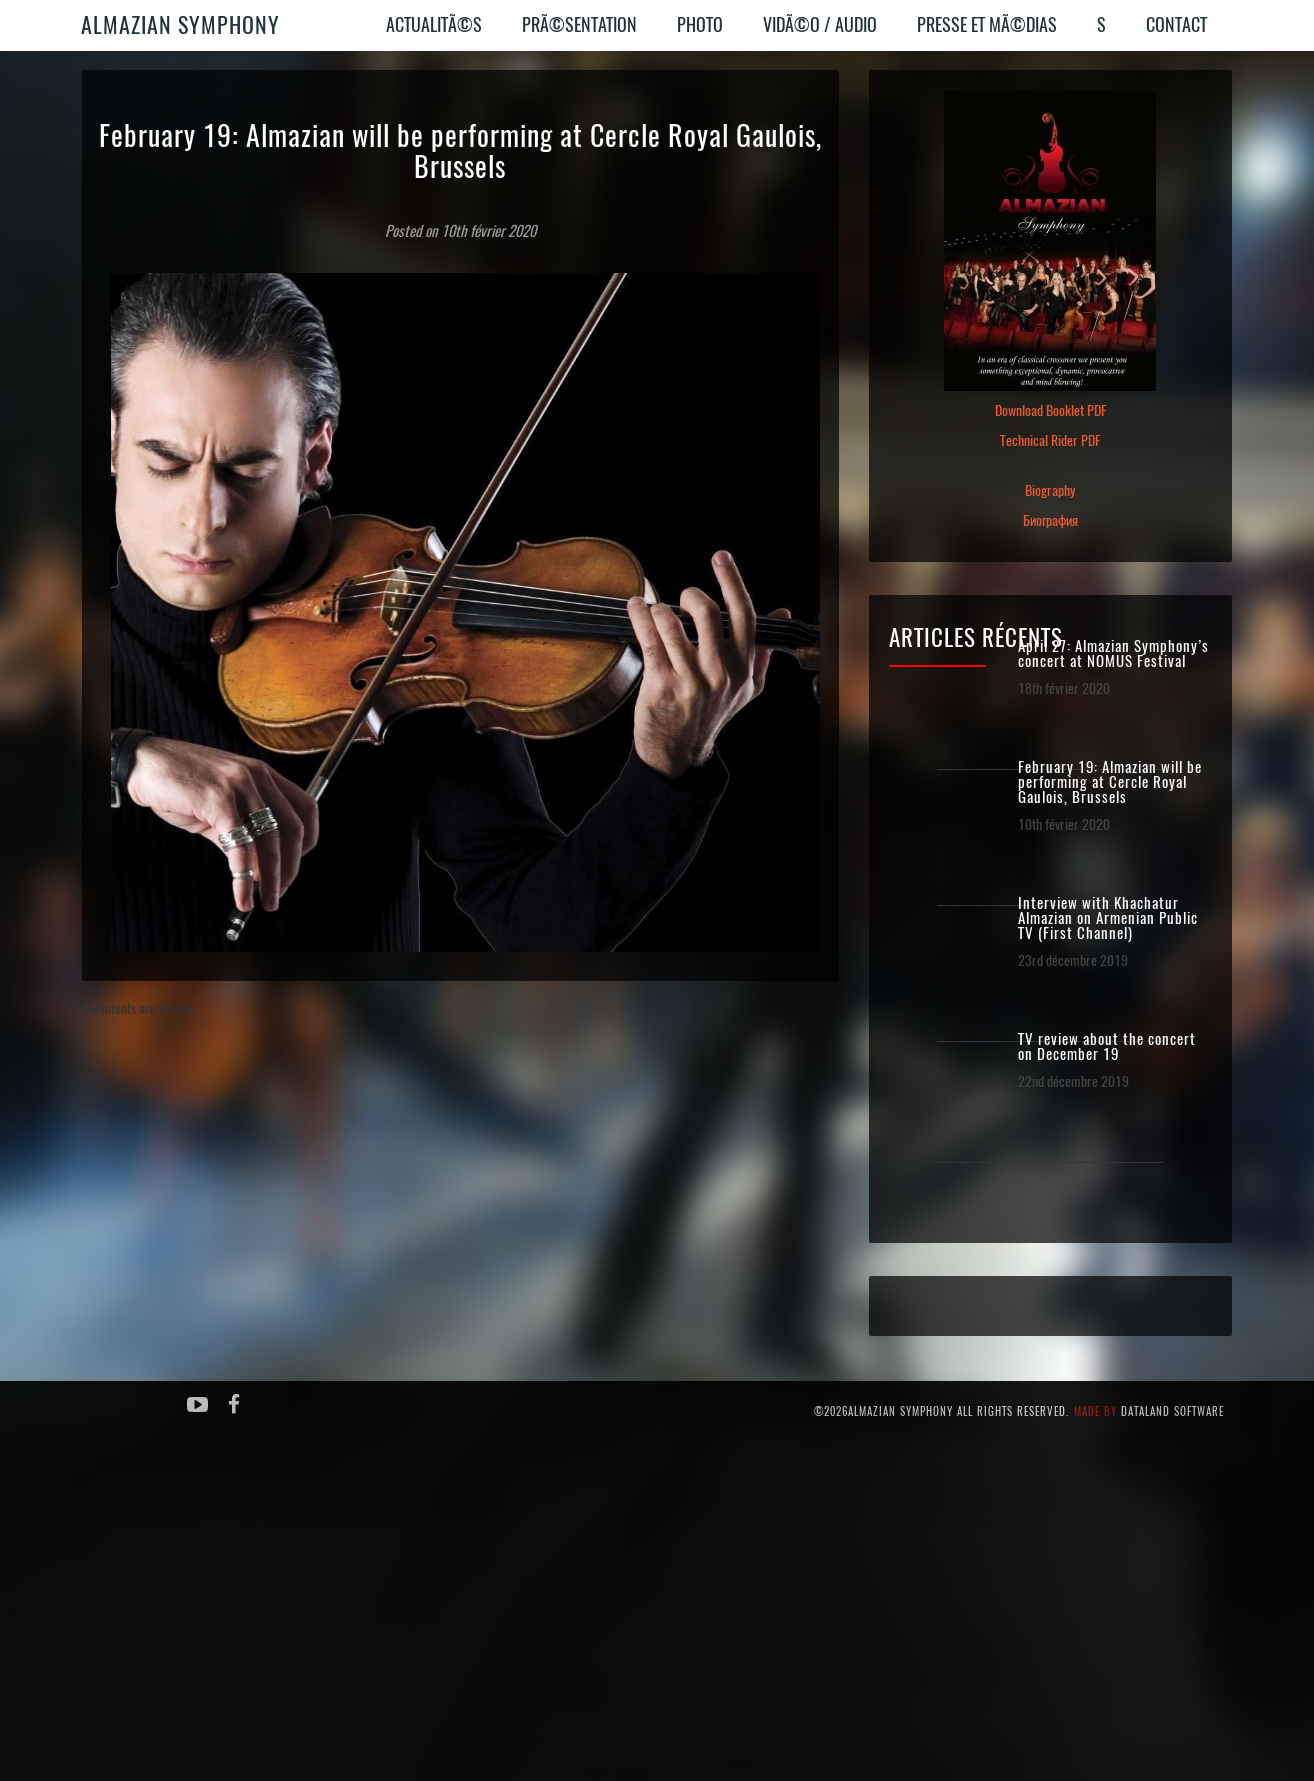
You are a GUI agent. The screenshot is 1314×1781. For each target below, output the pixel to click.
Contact (1176, 24)
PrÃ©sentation (579, 24)
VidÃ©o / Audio (820, 24)
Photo (700, 24)
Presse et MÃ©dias (987, 24)
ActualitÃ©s (434, 24)
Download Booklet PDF (1050, 410)
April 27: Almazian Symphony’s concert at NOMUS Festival (1113, 654)
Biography (1050, 490)
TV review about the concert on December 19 (1107, 1047)
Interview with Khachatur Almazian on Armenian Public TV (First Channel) (1108, 918)
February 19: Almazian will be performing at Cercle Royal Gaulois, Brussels (1110, 782)
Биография (1050, 520)
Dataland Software (1172, 1411)
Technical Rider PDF (1050, 440)
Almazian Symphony (180, 25)
